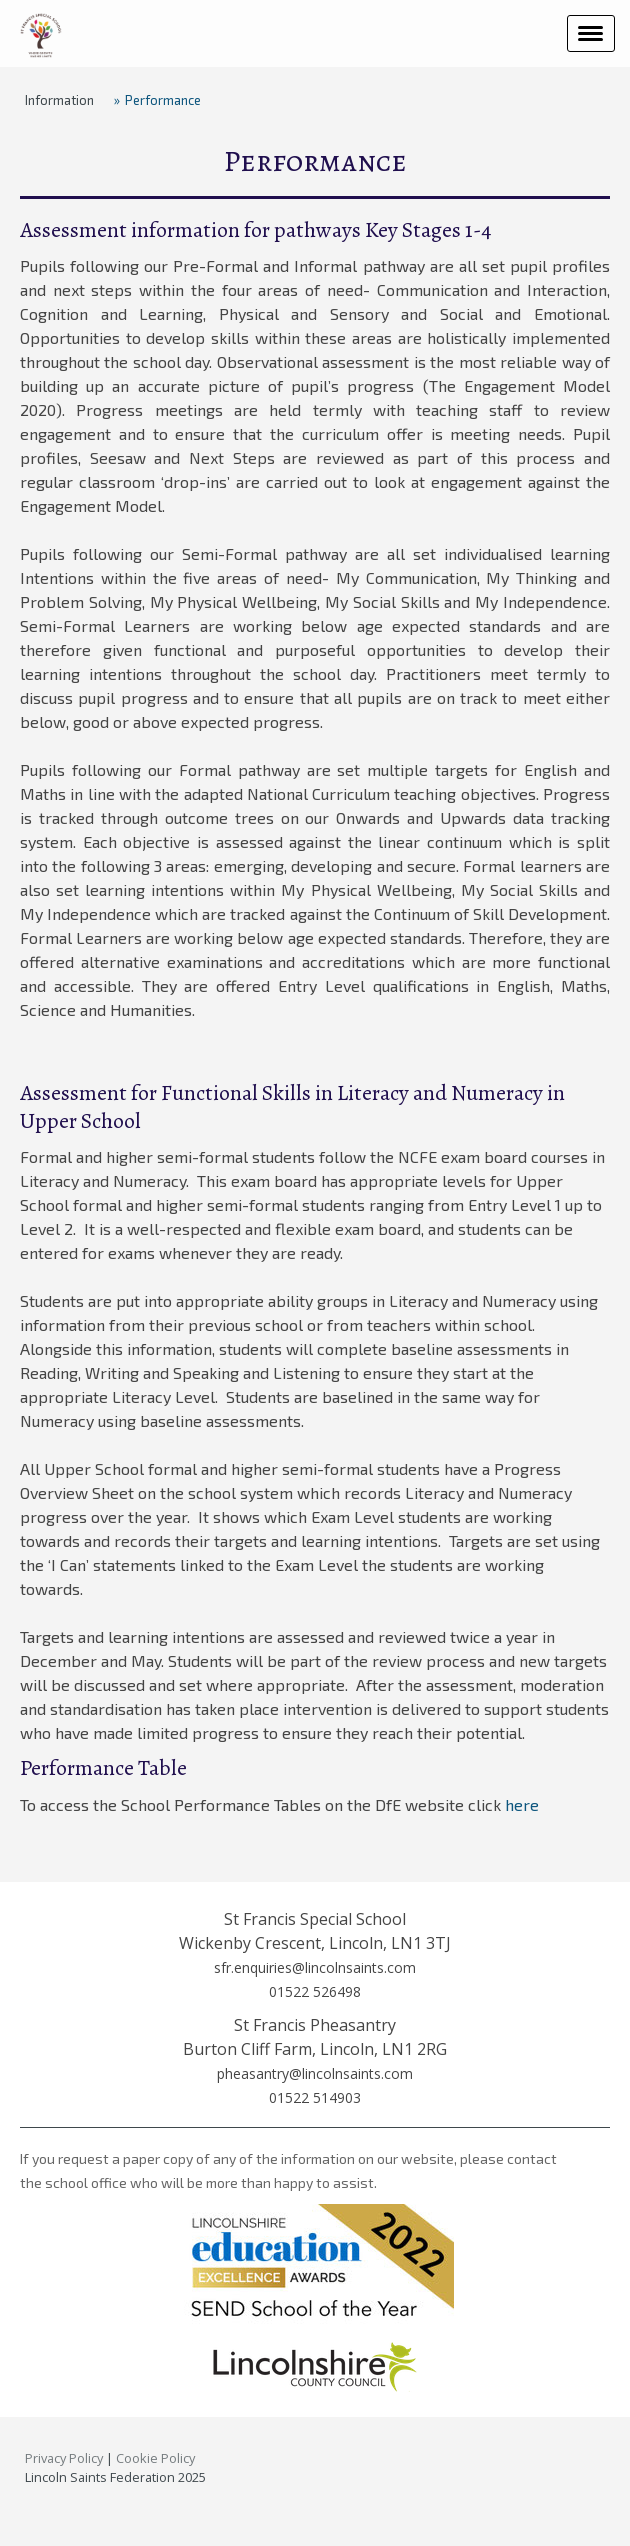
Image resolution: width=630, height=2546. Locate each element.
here (522, 1804)
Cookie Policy (155, 2458)
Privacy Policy (64, 2458)
